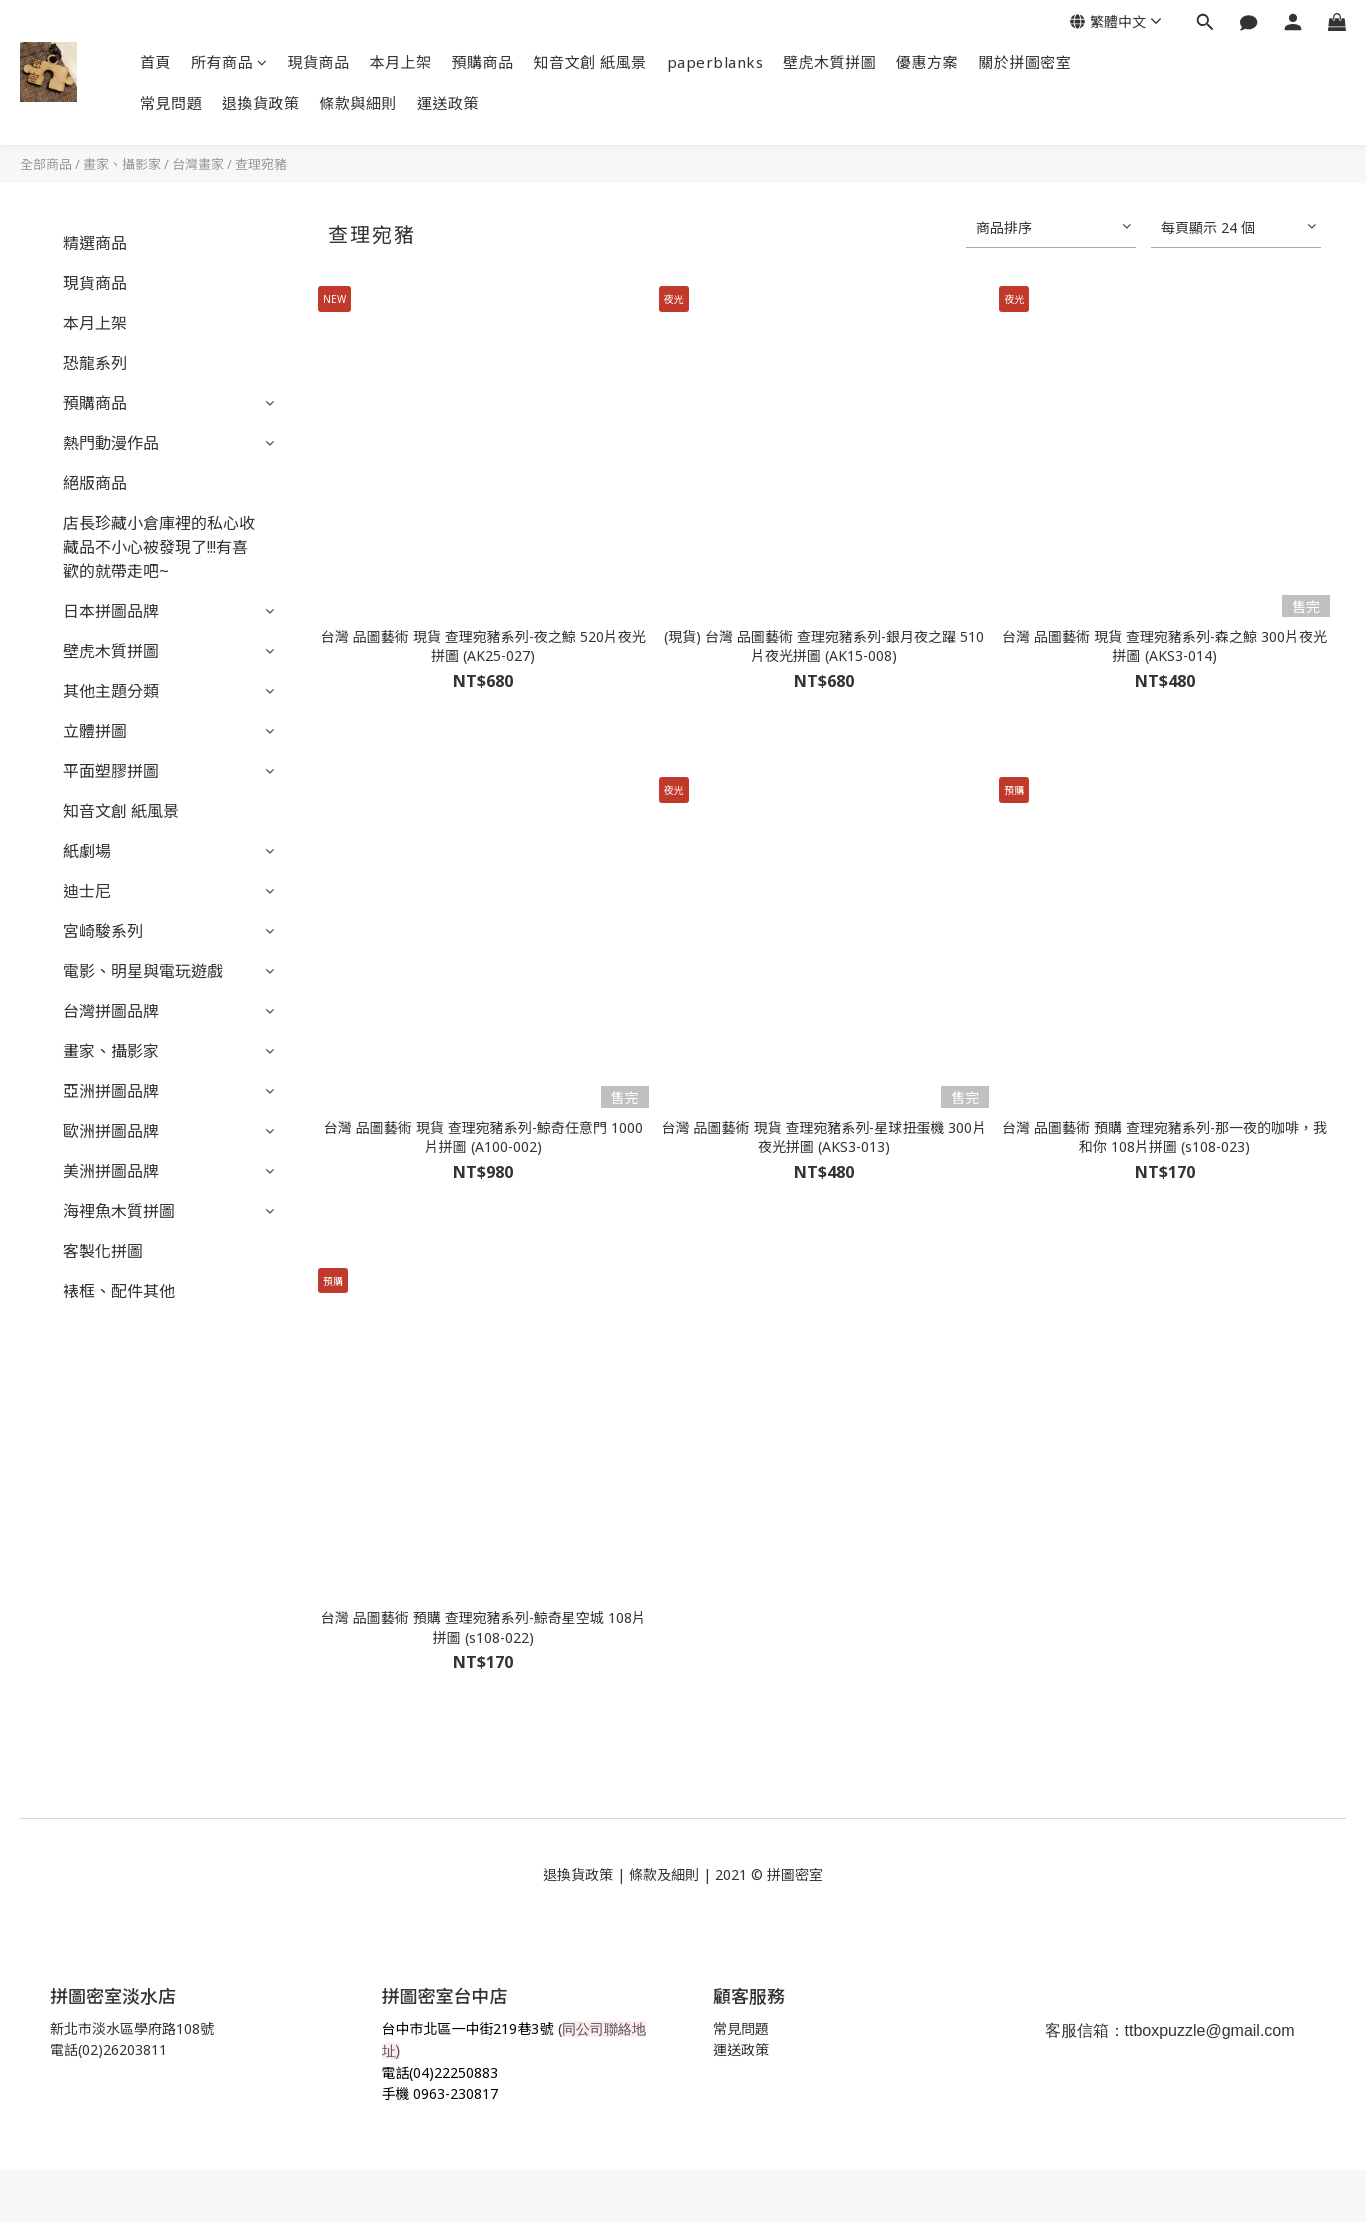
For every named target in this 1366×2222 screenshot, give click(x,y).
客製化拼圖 (103, 1251)
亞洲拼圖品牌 (111, 1091)
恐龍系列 (95, 363)
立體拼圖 (95, 731)
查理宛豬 (261, 164)
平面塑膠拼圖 (111, 771)
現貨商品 (319, 62)
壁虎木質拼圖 (829, 62)
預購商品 (483, 62)
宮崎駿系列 (103, 931)
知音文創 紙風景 (590, 62)
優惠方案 (927, 62)
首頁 (155, 62)
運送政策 (448, 103)
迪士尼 (87, 891)
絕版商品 (95, 483)
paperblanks (715, 62)
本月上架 (401, 62)
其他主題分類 (111, 691)
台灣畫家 (198, 164)
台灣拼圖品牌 (111, 1011)
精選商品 (95, 243)
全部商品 (46, 164)
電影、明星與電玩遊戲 (143, 971)
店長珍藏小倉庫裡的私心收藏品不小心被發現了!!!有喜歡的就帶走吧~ (159, 547)
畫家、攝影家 (122, 164)
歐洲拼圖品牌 (111, 1131)
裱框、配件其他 (119, 1291)
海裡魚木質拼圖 (119, 1211)
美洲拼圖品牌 (111, 1171)
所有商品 (229, 62)
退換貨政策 (261, 103)
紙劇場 (87, 851)
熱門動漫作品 (111, 443)
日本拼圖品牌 (111, 611)
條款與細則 (359, 103)
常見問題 (171, 103)
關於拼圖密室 (1024, 62)
